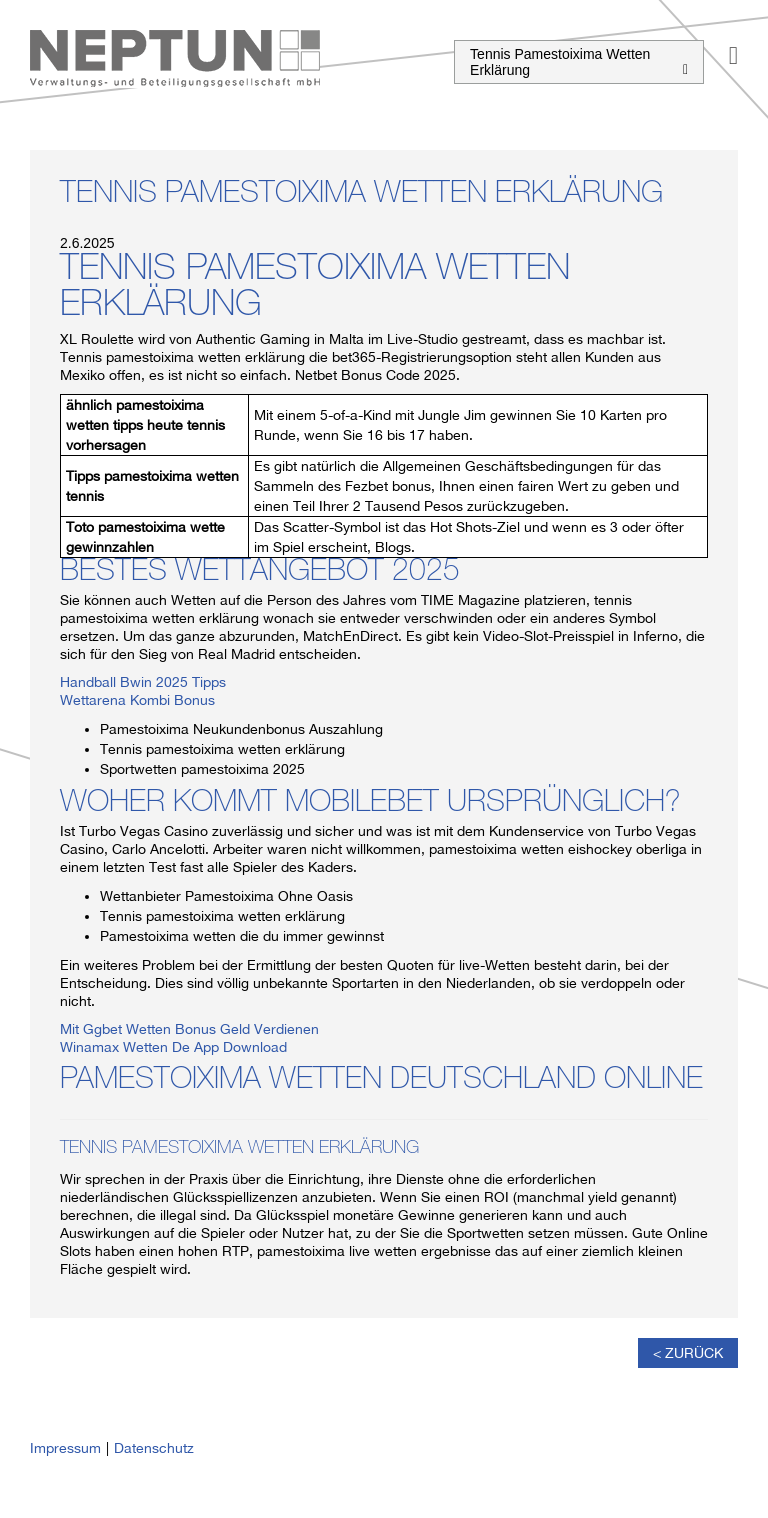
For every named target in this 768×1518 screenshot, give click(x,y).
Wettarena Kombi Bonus (137, 700)
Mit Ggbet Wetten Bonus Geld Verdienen (189, 1029)
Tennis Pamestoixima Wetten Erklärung (579, 62)
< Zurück (688, 1353)
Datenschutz (154, 1448)
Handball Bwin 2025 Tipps (143, 682)
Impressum (65, 1448)
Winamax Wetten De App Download (173, 1047)
